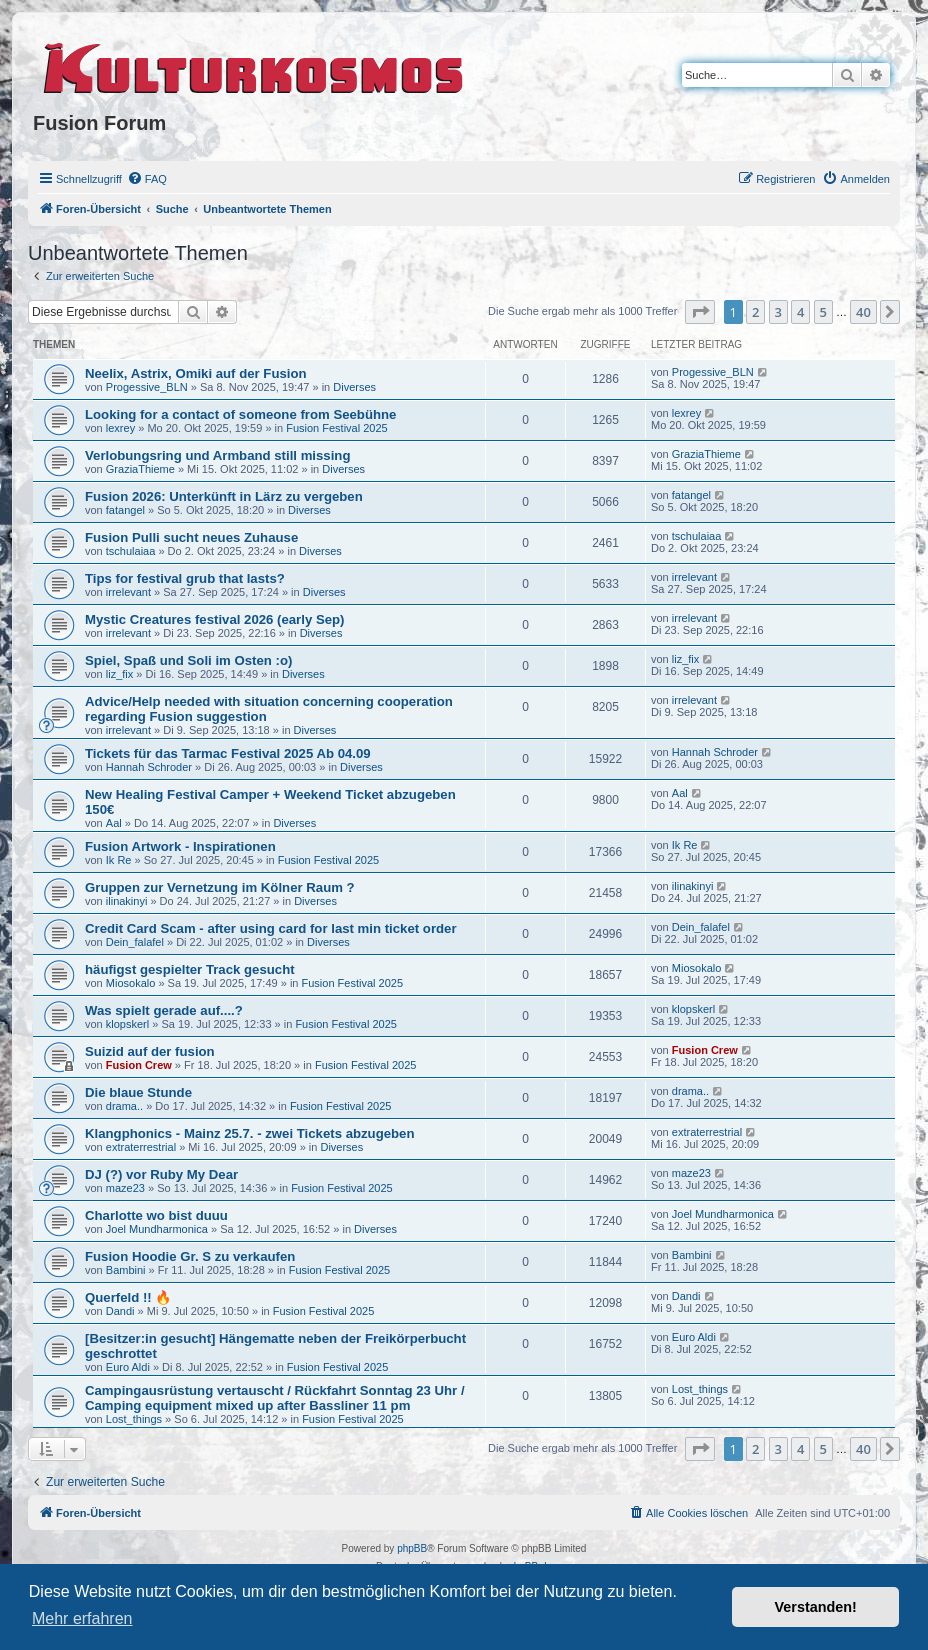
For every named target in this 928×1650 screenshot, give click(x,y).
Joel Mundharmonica (157, 1229)
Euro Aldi (128, 1367)
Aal (114, 823)
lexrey (120, 428)
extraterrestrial (141, 1147)
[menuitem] (147, 179)
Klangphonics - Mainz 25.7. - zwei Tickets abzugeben (250, 1133)
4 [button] (800, 312)
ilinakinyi (127, 901)
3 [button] (778, 312)
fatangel (125, 510)
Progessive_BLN (147, 387)
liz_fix (120, 674)
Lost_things (134, 1419)
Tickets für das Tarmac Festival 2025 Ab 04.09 (228, 753)
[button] (700, 312)
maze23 (125, 1188)
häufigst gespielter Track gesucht (190, 969)
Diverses (354, 387)
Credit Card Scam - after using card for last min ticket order (271, 928)
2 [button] (755, 312)
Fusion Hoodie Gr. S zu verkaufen (190, 1256)
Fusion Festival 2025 (337, 428)
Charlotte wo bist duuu (156, 1215)
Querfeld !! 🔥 (128, 1297)
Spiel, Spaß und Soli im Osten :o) (188, 660)
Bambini (126, 1270)
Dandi (120, 1311)
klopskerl (127, 1024)
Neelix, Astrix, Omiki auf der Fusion (196, 373)
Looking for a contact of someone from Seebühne (240, 414)
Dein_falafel (135, 942)
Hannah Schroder (149, 767)
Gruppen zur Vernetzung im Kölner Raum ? (220, 887)
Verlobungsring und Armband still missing (217, 455)
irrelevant (128, 592)
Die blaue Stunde (138, 1092)
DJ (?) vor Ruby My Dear (161, 1174)
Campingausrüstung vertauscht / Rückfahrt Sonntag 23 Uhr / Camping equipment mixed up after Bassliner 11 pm (275, 1398)
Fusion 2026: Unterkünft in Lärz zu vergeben (224, 496)
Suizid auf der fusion (150, 1051)
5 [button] (823, 312)
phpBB (412, 1548)
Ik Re (119, 860)
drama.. (124, 1106)
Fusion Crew (139, 1065)
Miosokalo (131, 983)
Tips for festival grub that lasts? (185, 578)
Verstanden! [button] (816, 1607)
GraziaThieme (140, 469)
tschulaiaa (131, 551)
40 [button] (863, 312)
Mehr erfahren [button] (82, 1618)
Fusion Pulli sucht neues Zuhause (191, 537)
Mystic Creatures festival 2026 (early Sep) (215, 619)
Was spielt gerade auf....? (164, 1010)
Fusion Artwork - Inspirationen (180, 846)
